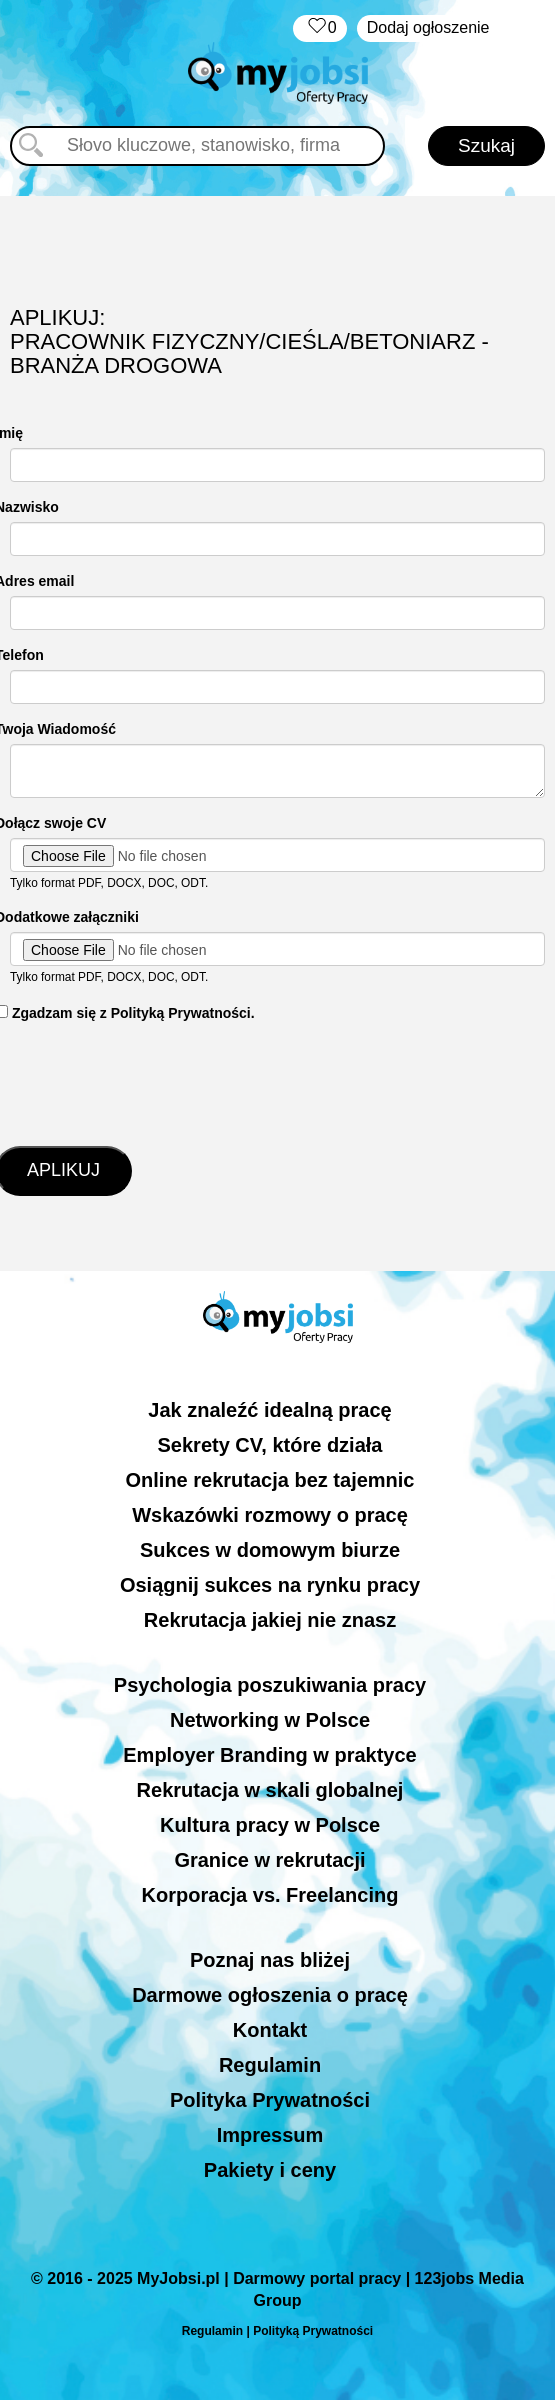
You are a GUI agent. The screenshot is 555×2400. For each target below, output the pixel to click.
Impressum (270, 2135)
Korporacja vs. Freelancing (270, 1895)
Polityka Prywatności (270, 2100)
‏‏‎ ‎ (319, 28)
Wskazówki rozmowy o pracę (270, 1515)
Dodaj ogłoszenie (428, 27)
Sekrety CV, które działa (270, 1445)
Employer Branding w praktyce (269, 1755)
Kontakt (270, 2030)
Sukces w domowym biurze (270, 1550)
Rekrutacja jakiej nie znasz (270, 1620)
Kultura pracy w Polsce (270, 1825)
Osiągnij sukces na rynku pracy (270, 1585)
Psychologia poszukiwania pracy (270, 1685)
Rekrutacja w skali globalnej (270, 1790)
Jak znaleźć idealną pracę (269, 1410)
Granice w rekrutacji (269, 1860)
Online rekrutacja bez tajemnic (270, 1480)
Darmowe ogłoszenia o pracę (270, 1995)
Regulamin (270, 2065)
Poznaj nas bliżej (270, 1960)
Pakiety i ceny (270, 2170)
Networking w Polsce (270, 1720)
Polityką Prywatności (313, 2331)
